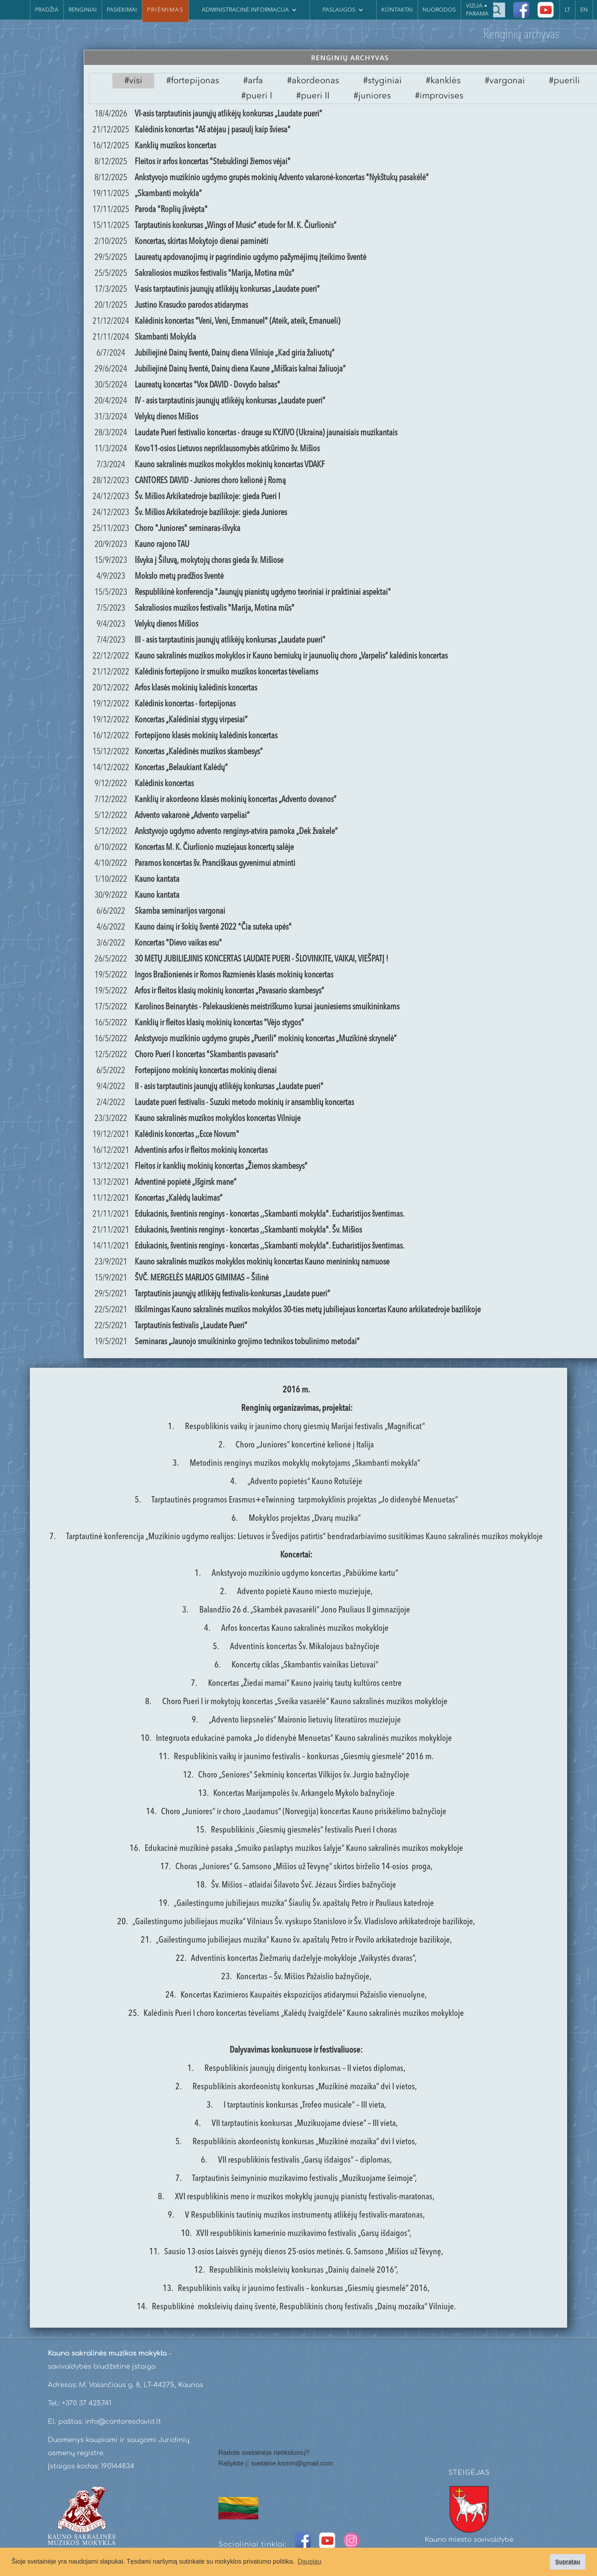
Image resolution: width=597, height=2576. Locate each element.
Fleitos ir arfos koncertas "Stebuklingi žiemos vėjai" (213, 161)
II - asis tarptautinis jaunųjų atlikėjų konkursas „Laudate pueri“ (229, 1086)
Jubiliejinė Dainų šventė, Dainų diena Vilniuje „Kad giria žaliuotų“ (234, 353)
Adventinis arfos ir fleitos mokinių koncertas (201, 1150)
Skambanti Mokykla (165, 337)
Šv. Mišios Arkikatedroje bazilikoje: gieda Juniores (211, 512)
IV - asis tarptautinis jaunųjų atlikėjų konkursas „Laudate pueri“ (230, 401)
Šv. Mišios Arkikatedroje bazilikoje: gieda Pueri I (207, 496)
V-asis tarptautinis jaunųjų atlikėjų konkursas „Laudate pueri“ (227, 289)
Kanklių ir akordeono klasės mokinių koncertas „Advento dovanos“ (235, 799)
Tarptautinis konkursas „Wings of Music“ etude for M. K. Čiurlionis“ (235, 225)
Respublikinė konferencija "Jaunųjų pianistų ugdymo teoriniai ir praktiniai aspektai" (263, 592)
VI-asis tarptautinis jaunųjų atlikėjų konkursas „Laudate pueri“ (228, 114)
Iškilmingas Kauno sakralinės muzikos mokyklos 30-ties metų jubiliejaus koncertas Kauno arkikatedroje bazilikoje (308, 1310)
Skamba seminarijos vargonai (180, 911)
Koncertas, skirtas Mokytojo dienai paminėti (201, 241)
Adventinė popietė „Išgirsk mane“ (185, 1182)
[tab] (133, 80)
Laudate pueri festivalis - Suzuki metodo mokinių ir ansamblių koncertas (244, 1102)
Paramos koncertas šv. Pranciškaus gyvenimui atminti (215, 863)
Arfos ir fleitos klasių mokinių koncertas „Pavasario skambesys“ (229, 991)
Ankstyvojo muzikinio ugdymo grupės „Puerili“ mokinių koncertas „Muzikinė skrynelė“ (266, 1038)
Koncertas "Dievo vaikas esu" (178, 943)
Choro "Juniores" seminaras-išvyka (187, 528)
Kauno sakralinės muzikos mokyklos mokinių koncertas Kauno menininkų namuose (262, 1262)
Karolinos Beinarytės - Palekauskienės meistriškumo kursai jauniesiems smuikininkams (267, 1007)
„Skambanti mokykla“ (168, 193)
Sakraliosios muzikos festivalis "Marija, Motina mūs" (215, 273)
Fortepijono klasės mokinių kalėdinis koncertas (206, 736)
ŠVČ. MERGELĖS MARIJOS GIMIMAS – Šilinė (202, 1278)
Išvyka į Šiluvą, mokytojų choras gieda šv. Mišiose (209, 560)
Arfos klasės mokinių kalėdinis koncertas (196, 688)
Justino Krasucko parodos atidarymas (191, 305)
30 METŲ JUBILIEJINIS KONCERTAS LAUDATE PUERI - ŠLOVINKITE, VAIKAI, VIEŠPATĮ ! (261, 959)
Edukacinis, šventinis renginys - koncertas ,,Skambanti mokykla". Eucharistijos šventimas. (270, 1214)
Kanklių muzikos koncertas (175, 146)
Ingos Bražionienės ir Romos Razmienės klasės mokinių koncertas (234, 975)
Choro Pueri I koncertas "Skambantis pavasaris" (207, 1054)
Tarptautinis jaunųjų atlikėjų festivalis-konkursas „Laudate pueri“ (232, 1294)
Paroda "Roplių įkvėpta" (171, 209)
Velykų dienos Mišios (166, 417)
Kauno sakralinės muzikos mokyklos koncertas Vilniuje (217, 1118)
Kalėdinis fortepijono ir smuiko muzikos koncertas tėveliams (226, 672)
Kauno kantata (157, 879)
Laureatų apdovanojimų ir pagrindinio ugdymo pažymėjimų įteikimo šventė (250, 257)
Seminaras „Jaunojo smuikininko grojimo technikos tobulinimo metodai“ (247, 1341)
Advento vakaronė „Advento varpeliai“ (192, 815)
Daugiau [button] (310, 2561)
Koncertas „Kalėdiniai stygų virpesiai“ (191, 720)
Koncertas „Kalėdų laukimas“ (178, 1198)
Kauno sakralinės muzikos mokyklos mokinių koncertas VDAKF (230, 464)
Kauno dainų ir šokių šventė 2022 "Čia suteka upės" (213, 927)
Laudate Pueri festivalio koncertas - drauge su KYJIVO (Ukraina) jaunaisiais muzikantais (266, 433)
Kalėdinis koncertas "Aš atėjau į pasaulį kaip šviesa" (213, 130)
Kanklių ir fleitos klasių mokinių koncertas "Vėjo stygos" (219, 1023)
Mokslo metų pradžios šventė (179, 576)
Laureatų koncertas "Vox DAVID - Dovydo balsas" (207, 385)
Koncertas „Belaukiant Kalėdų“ (181, 767)
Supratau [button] (567, 2561)
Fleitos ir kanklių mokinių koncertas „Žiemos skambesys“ (221, 1166)
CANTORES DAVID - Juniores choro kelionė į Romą (210, 480)
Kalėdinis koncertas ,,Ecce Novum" (187, 1134)
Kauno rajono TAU (162, 544)
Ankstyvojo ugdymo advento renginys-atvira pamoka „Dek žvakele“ (236, 831)
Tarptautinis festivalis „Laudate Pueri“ (191, 1325)
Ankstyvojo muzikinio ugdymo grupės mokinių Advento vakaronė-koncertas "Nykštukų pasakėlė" (282, 177)
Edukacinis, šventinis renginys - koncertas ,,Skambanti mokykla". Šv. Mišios (248, 1230)
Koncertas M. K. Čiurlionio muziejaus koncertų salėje (214, 847)
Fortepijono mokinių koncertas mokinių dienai (206, 1070)
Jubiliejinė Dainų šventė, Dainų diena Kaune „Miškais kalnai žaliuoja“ (240, 369)
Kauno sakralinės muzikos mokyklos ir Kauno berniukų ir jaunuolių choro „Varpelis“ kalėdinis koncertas (291, 656)
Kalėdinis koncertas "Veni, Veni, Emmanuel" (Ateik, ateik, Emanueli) (237, 321)
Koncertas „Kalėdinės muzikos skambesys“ (199, 751)
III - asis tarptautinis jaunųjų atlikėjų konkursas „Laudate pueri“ (230, 640)
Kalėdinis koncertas (164, 783)
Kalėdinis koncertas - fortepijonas (185, 704)
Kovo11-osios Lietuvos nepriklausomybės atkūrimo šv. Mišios (227, 448)
